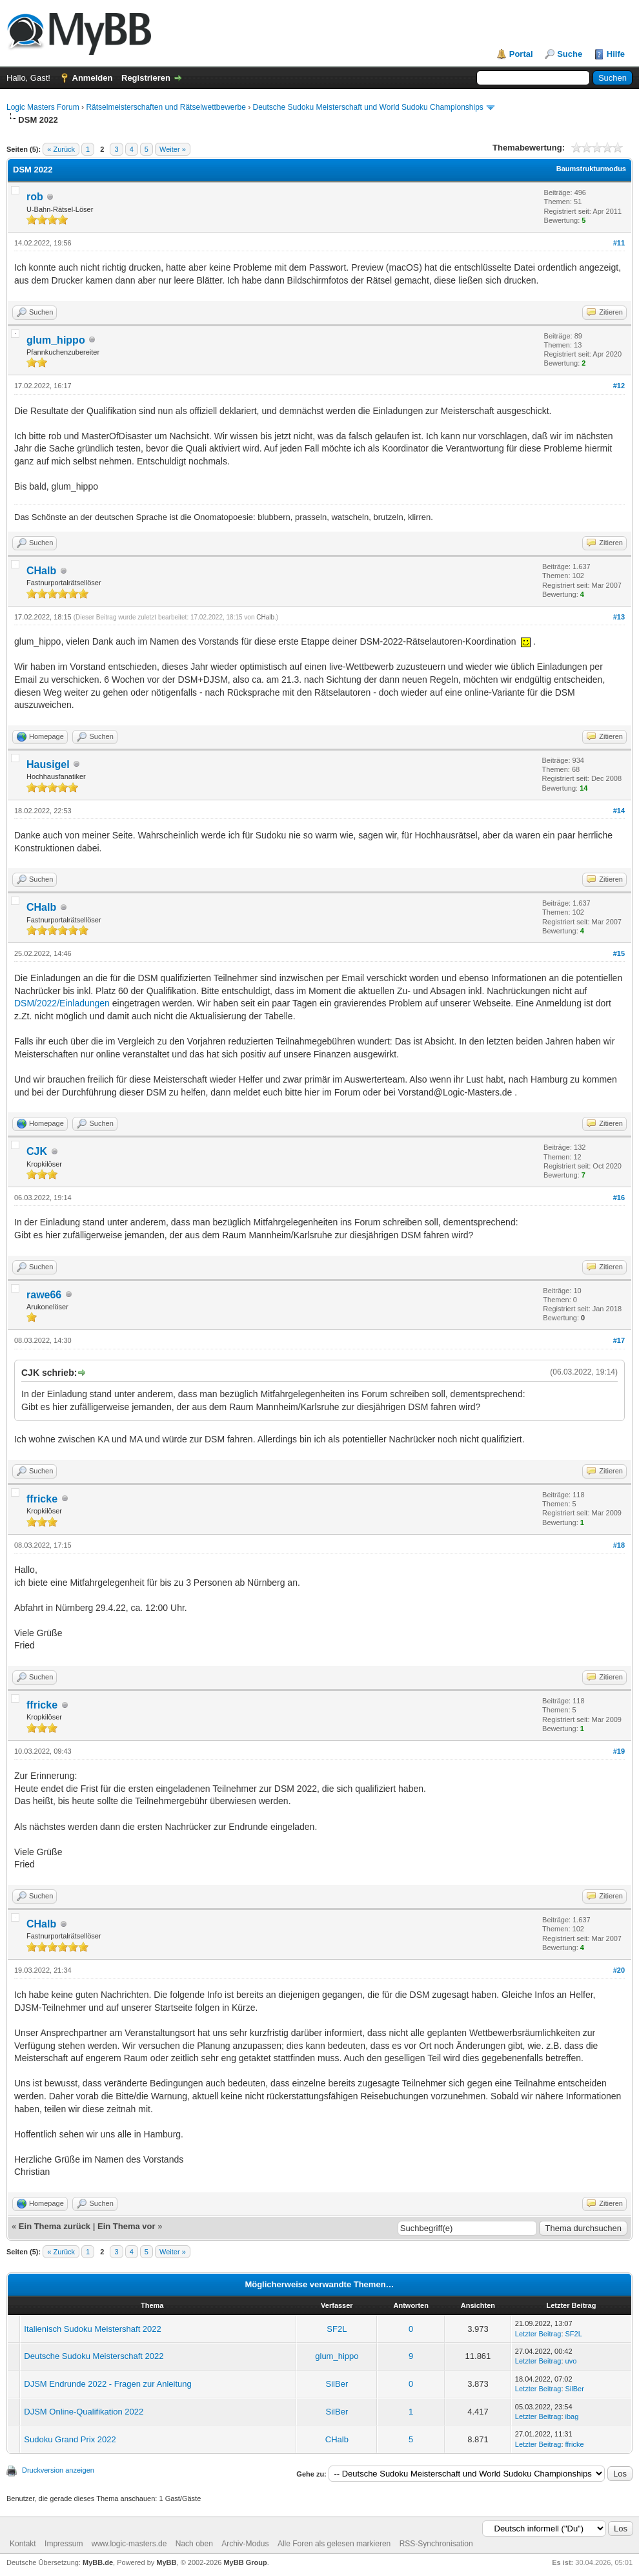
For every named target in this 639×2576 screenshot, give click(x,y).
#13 (619, 617)
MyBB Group (245, 2562)
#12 (619, 386)
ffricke (41, 1498)
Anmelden (92, 78)
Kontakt (23, 2543)
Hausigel (48, 764)
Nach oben (194, 2543)
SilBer (337, 2384)
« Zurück (61, 149)
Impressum (64, 2543)
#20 (619, 1970)
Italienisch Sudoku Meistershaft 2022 (92, 2329)
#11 (619, 243)
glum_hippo (55, 340)
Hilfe (616, 54)
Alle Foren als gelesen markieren (334, 2543)
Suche (569, 54)
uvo (571, 2361)
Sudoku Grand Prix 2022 (70, 2439)
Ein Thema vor (126, 2226)
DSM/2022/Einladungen (62, 1003)
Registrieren (145, 78)
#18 (619, 1545)
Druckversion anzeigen (58, 2470)
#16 (619, 1197)
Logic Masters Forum (42, 107)
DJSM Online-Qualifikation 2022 (83, 2411)
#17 (619, 1340)
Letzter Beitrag (538, 2334)
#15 (619, 953)
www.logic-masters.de (129, 2543)
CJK (36, 1151)
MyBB (166, 2562)
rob (34, 196)
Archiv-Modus (245, 2543)
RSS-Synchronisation (436, 2543)
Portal (521, 54)
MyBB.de (98, 2562)
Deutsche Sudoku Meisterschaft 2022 (93, 2356)
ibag (572, 2416)
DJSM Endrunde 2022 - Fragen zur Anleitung (107, 2384)
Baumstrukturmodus (591, 168)
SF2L (337, 2329)
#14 (619, 811)
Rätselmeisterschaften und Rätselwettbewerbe (165, 107)
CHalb (41, 570)
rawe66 (43, 1294)
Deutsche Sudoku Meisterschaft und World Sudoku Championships (368, 107)
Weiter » (172, 149)
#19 (619, 1751)
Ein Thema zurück (54, 2226)
